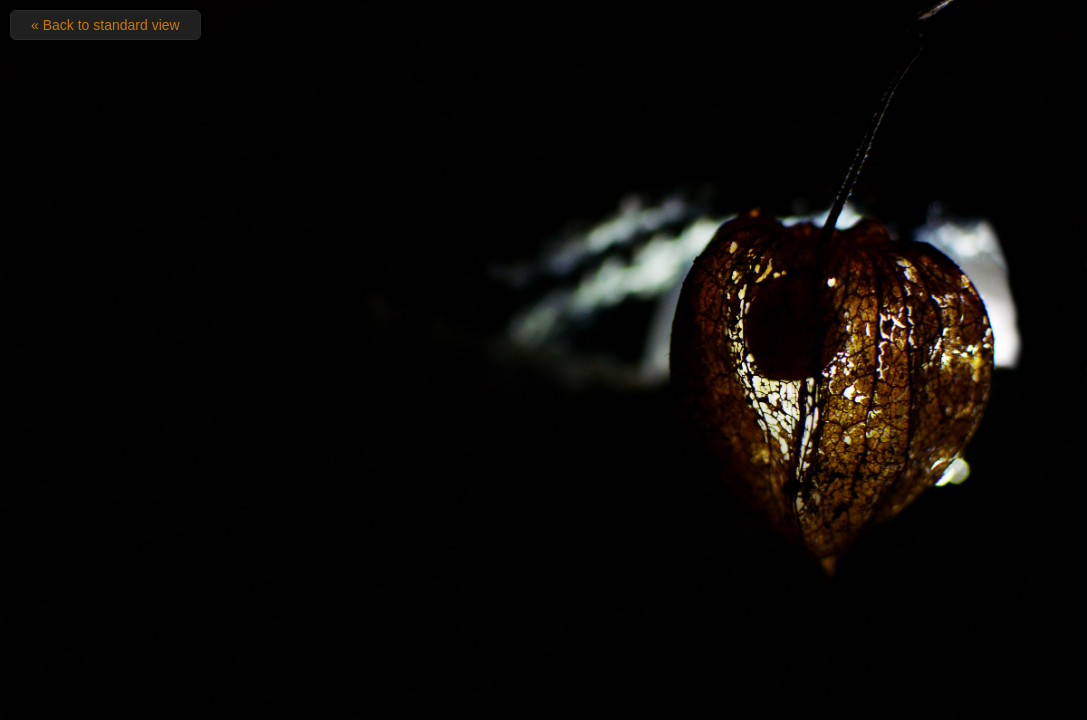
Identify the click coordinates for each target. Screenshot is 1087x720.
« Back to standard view (105, 25)
